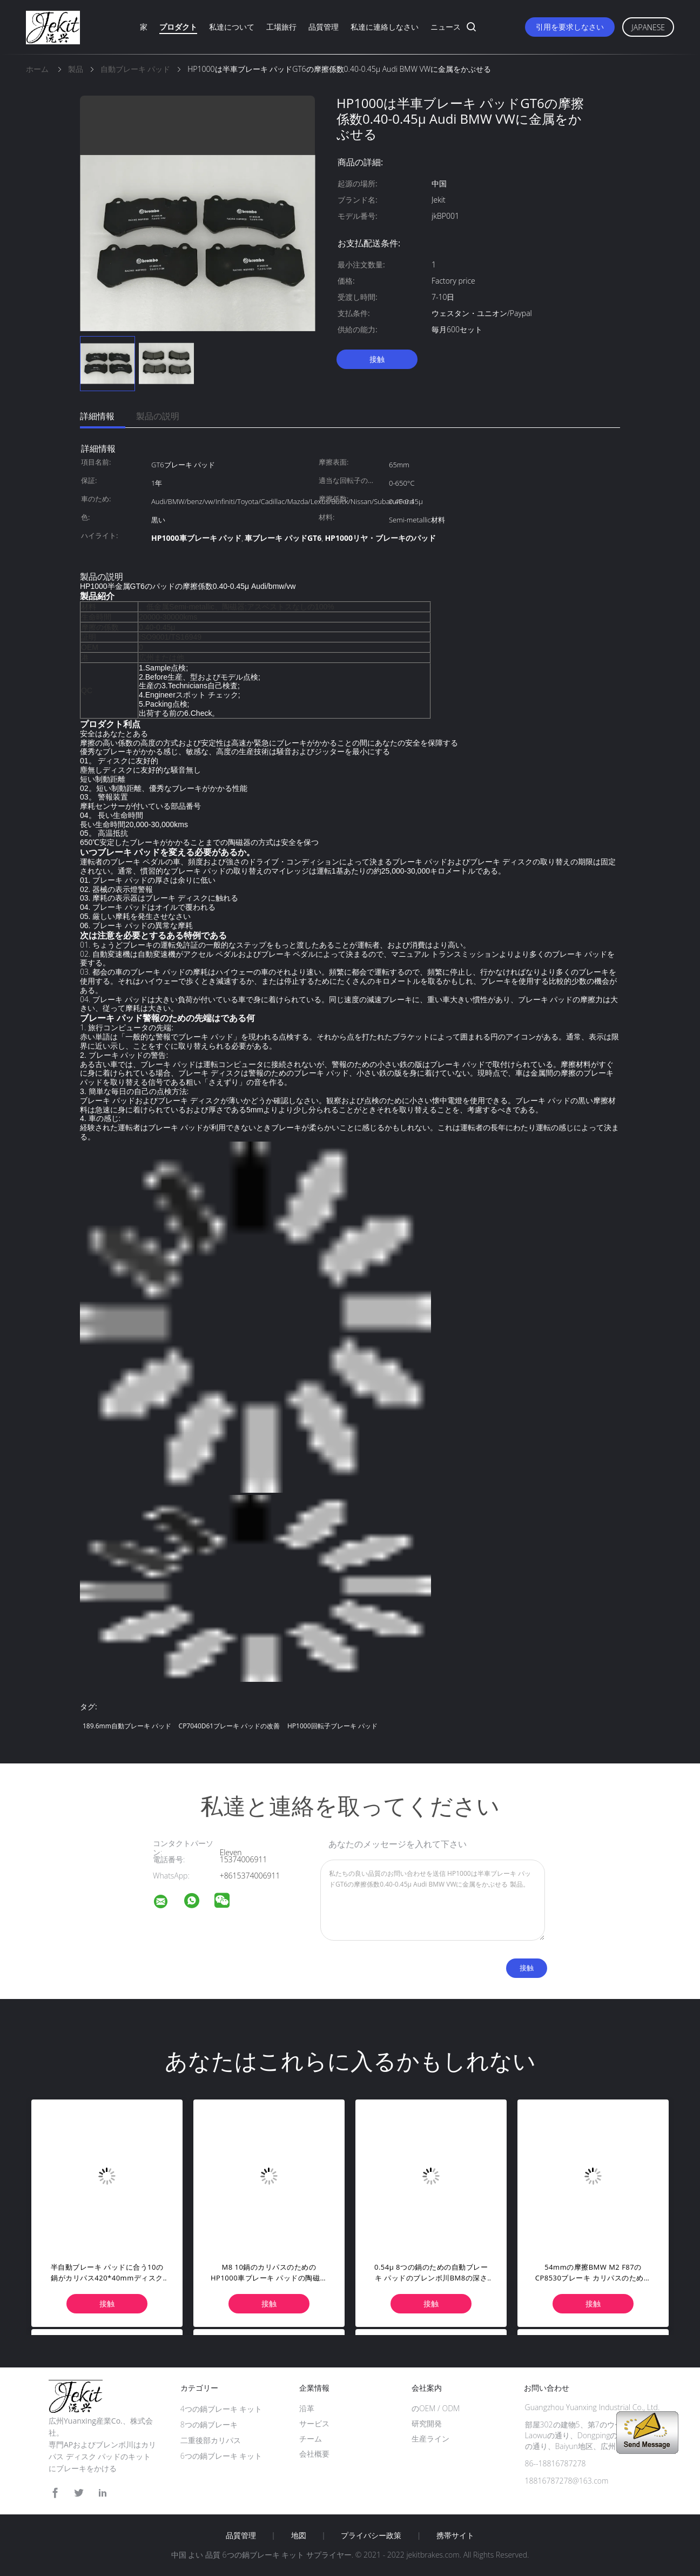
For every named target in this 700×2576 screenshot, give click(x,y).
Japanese (648, 27)
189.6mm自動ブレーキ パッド (127, 1725)
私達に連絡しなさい (385, 27)
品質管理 (323, 27)
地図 (298, 2535)
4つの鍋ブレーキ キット (221, 2409)
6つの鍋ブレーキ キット (221, 2456)
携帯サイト (455, 2535)
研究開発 (427, 2423)
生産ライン (430, 2438)
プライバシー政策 (371, 2535)
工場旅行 (281, 27)
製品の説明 (157, 416)
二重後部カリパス (210, 2440)
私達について (231, 27)
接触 (377, 359)
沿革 (306, 2408)
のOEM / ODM (436, 2408)
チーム (310, 2438)
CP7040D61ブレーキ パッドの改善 (229, 1725)
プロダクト (178, 27)
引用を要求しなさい (570, 27)
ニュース (445, 27)
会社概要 (314, 2453)
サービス (314, 2423)
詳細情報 (97, 416)
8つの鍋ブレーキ (209, 2424)
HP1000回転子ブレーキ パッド (332, 1725)
